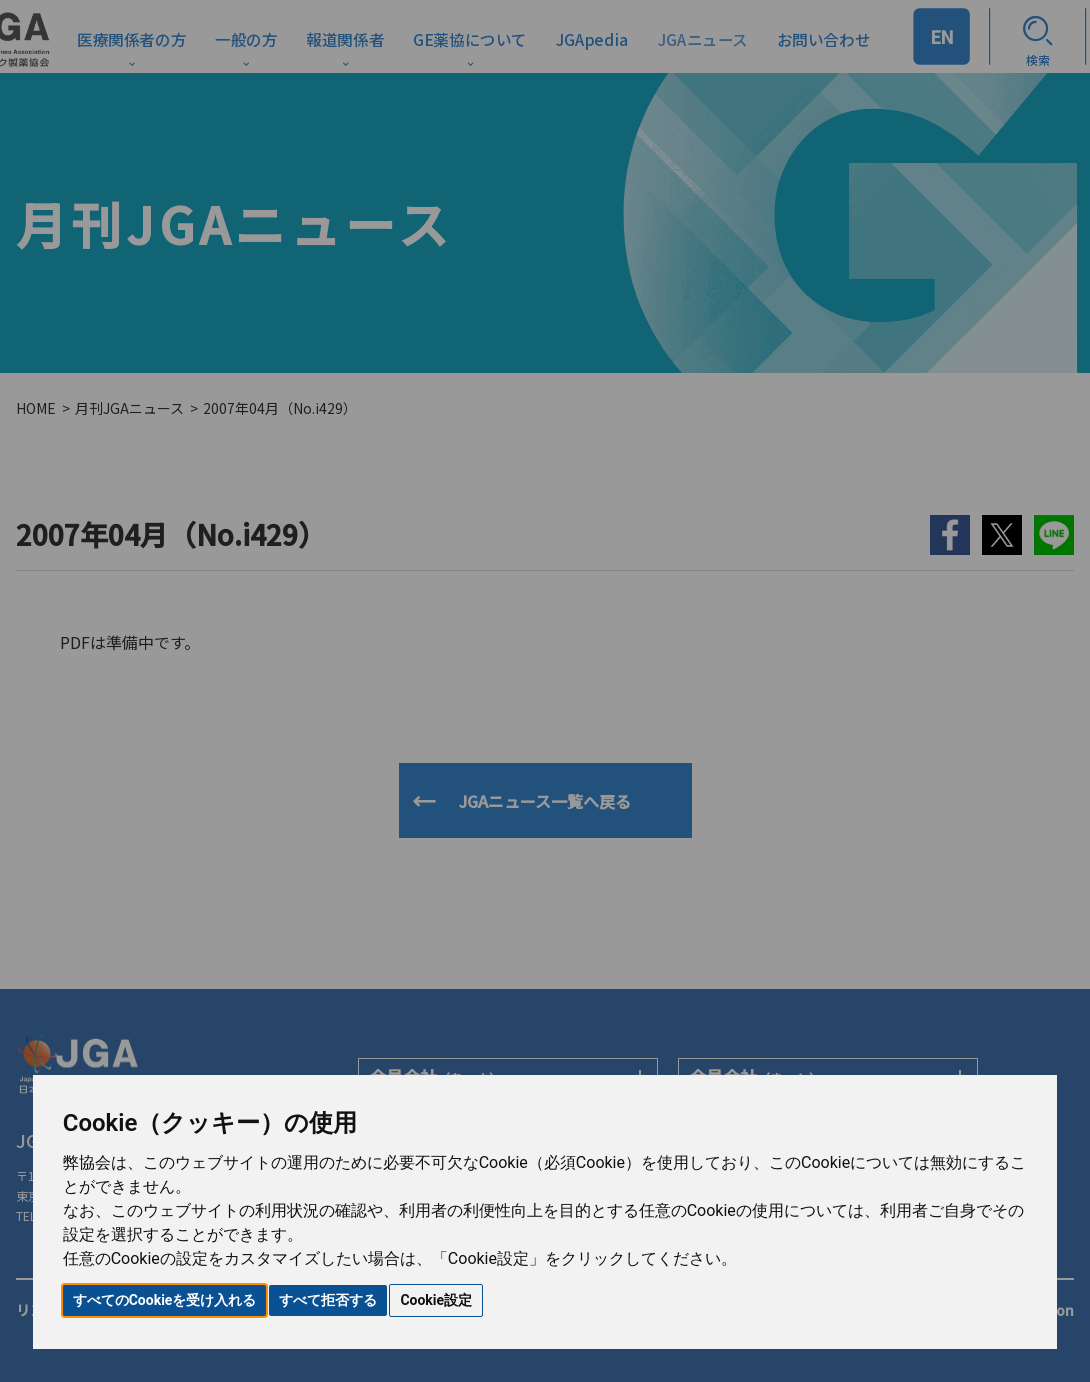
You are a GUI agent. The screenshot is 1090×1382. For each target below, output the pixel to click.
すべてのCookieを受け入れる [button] (165, 1300)
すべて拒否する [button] (328, 1300)
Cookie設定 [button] (436, 1300)
